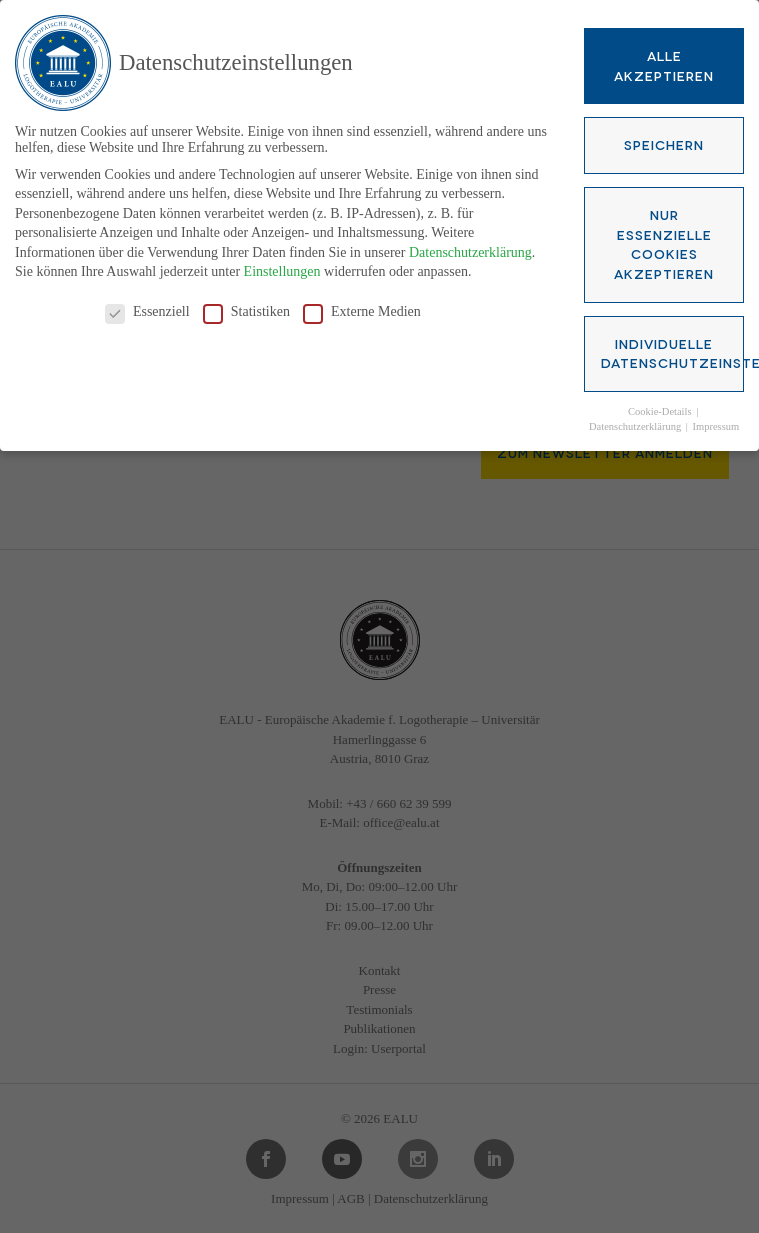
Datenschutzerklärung (470, 248)
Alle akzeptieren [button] (664, 62)
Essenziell (147, 309)
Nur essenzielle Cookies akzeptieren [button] (664, 240)
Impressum (716, 422)
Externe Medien (362, 309)
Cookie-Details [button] (661, 407)
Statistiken (246, 309)
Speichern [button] (664, 141)
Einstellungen (282, 268)
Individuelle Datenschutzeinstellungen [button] (672, 349)
